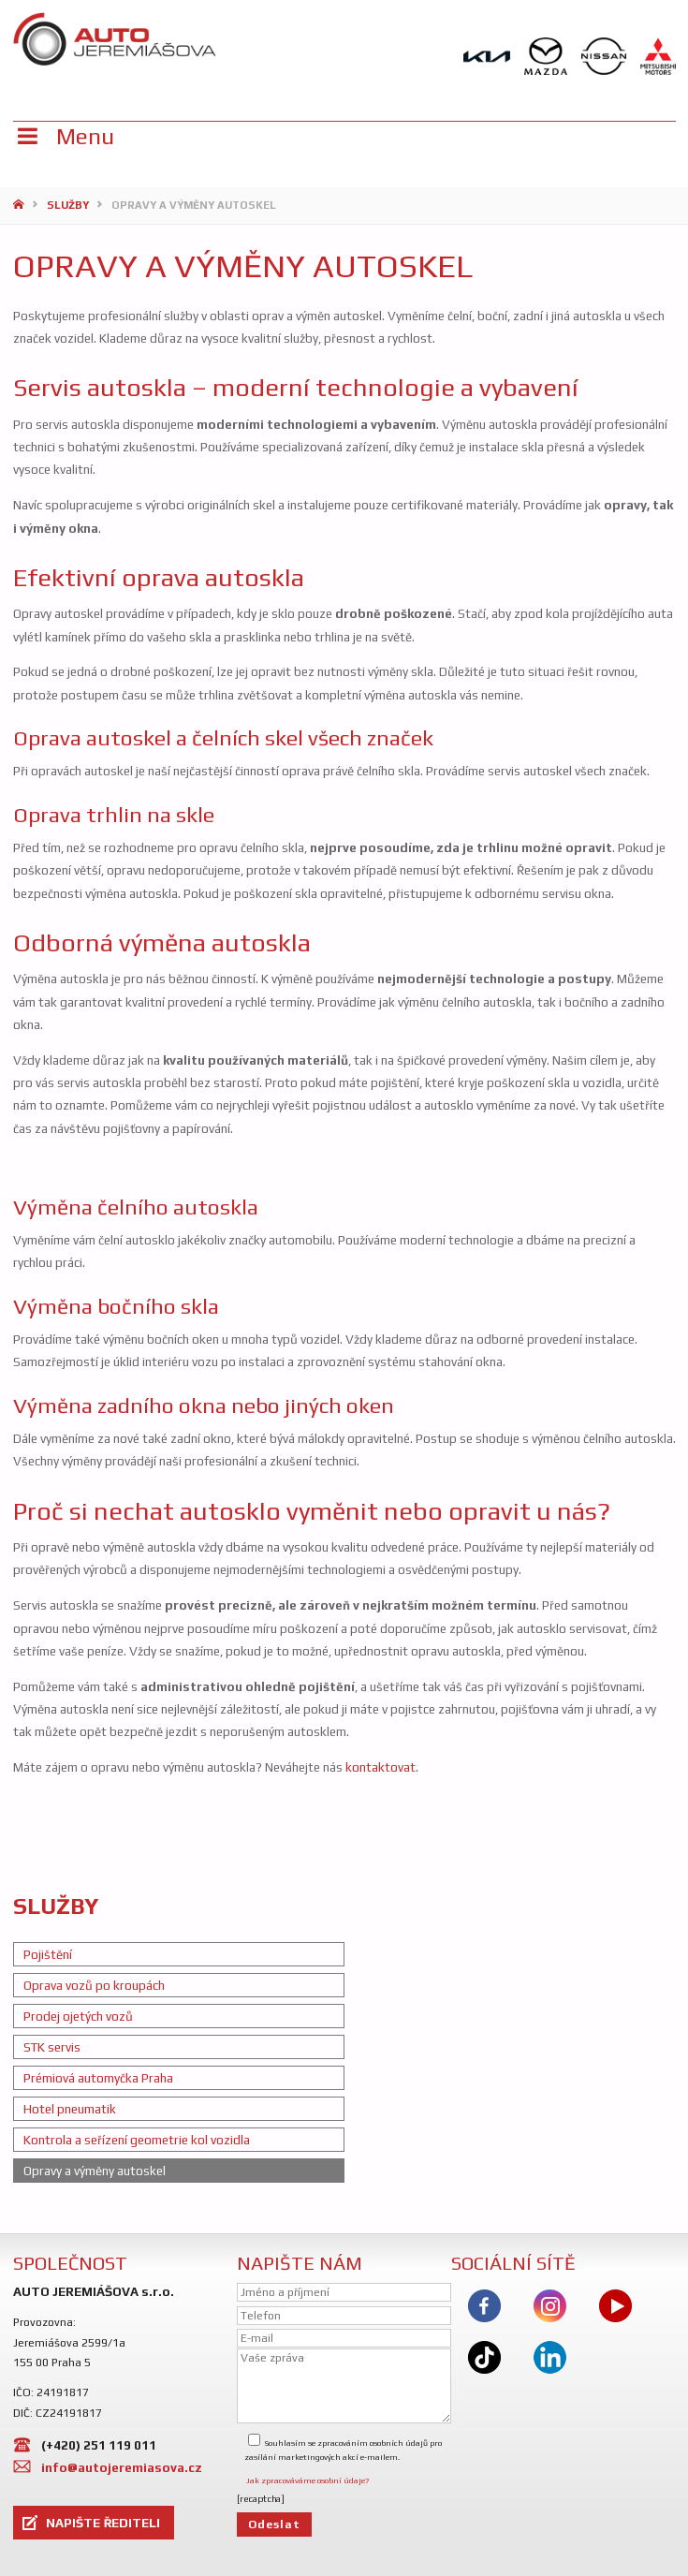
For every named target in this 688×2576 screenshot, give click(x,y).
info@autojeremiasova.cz (121, 2467)
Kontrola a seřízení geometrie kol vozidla (136, 2139)
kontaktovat (379, 1766)
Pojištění (47, 1954)
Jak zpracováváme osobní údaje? (307, 2480)
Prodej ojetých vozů (78, 2016)
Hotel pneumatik (69, 2108)
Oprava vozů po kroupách (94, 1985)
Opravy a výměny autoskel (94, 2170)
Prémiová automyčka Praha (98, 2077)
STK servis (52, 2046)
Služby (68, 205)
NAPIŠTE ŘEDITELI (103, 2522)
